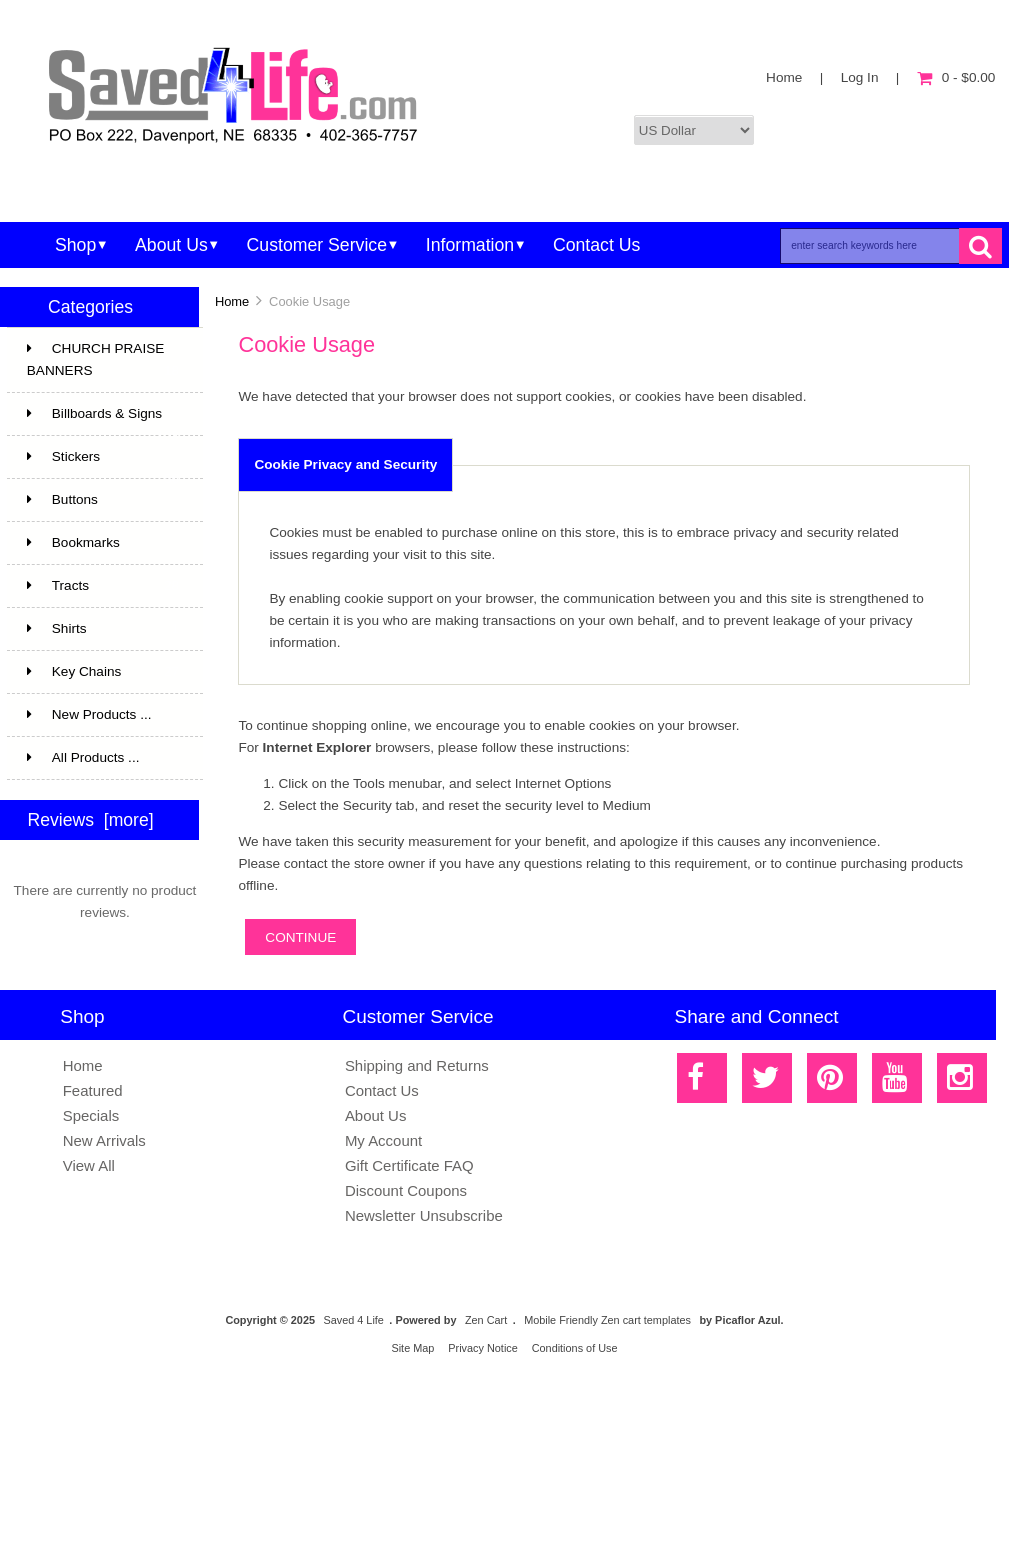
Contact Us (596, 245)
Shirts (103, 629)
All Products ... (83, 757)
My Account (383, 1140)
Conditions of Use (575, 1348)
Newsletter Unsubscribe (424, 1215)
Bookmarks (73, 542)
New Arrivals (104, 1140)
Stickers (103, 464)
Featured (93, 1090)
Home (784, 77)
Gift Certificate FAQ (409, 1165)
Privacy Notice (483, 1348)
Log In (860, 77)
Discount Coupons (406, 1190)
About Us (171, 245)
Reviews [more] (91, 820)
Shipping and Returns (417, 1065)
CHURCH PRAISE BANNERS (103, 361)
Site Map (412, 1348)
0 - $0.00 (956, 77)
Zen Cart (486, 1320)
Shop (75, 245)
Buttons (62, 499)
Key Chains (103, 672)
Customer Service (317, 245)
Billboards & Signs (103, 421)
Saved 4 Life (353, 1320)
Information (470, 245)
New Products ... (89, 714)
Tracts (103, 586)
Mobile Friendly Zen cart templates (607, 1320)
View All (89, 1165)
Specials (91, 1115)
